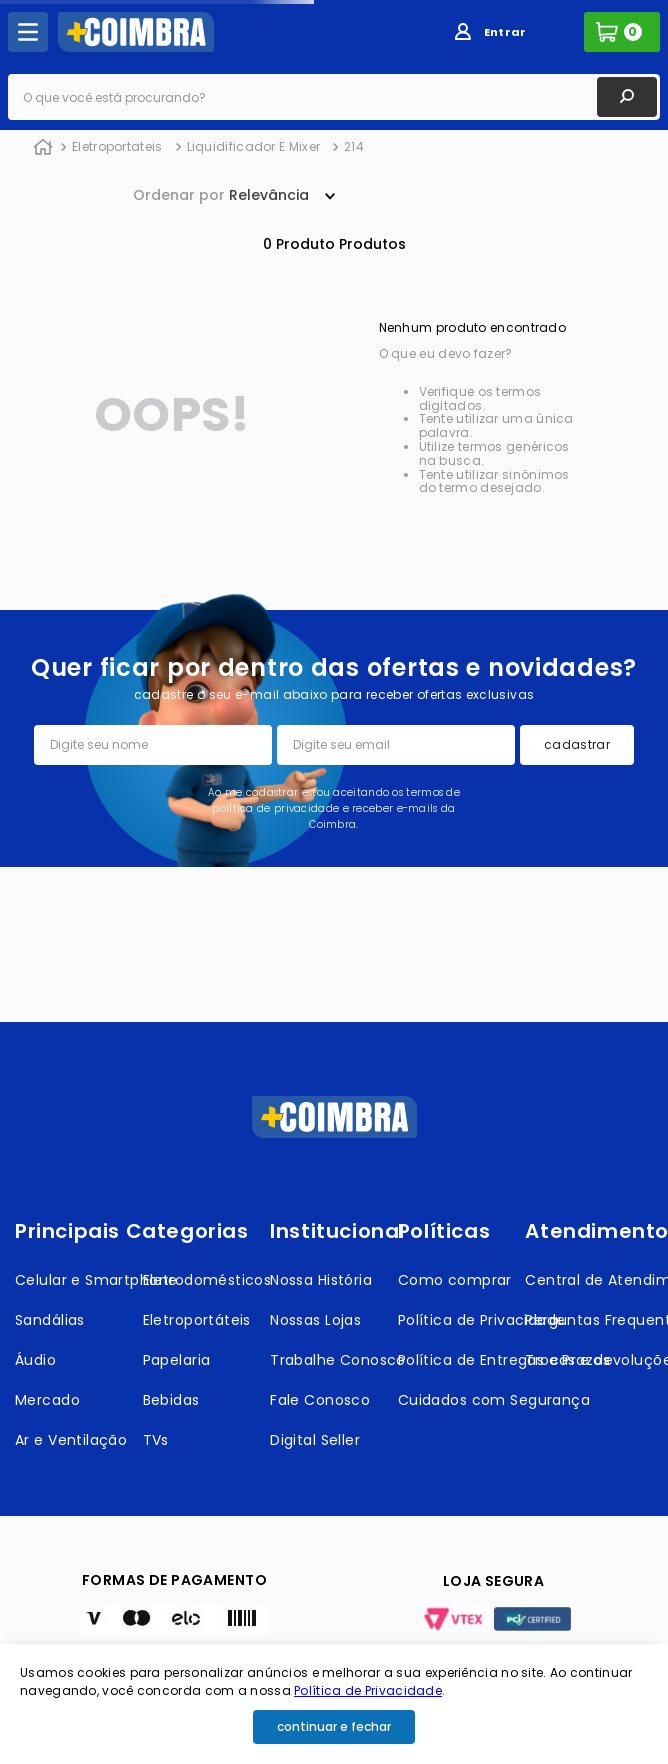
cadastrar (577, 744)
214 (354, 146)
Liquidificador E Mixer (254, 146)
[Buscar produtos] (627, 97)
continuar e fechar (334, 1726)
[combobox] (334, 97)
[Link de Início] (43, 148)
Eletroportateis (117, 146)
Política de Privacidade (368, 1690)
